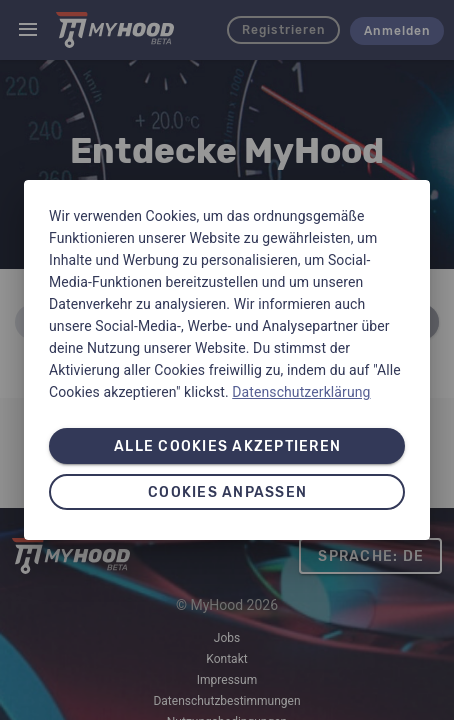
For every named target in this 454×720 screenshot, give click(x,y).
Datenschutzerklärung (301, 392)
